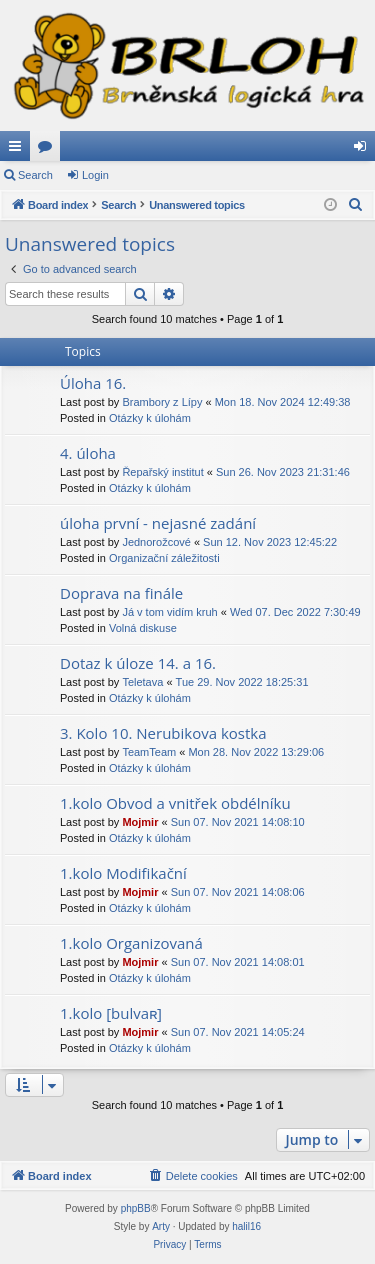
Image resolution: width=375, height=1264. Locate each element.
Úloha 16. (93, 383)
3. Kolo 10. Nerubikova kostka (163, 733)
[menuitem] (356, 205)
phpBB (136, 1208)
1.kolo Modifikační (123, 873)
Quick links (19, 150)
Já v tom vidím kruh (169, 612)
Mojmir (140, 822)
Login (95, 175)
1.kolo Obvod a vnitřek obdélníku (175, 803)
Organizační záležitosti (164, 558)
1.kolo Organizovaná (131, 943)
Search (35, 175)
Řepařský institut (162, 472)
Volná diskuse (143, 628)
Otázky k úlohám (150, 418)
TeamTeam (149, 752)
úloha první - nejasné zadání (158, 523)
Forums (49, 150)
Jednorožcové (156, 542)
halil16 (246, 1226)
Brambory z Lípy (162, 402)
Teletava (142, 682)
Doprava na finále (121, 593)
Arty (161, 1226)
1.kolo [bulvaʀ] (111, 1013)
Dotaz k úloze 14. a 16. (138, 663)
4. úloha (88, 453)
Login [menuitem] (364, 150)
